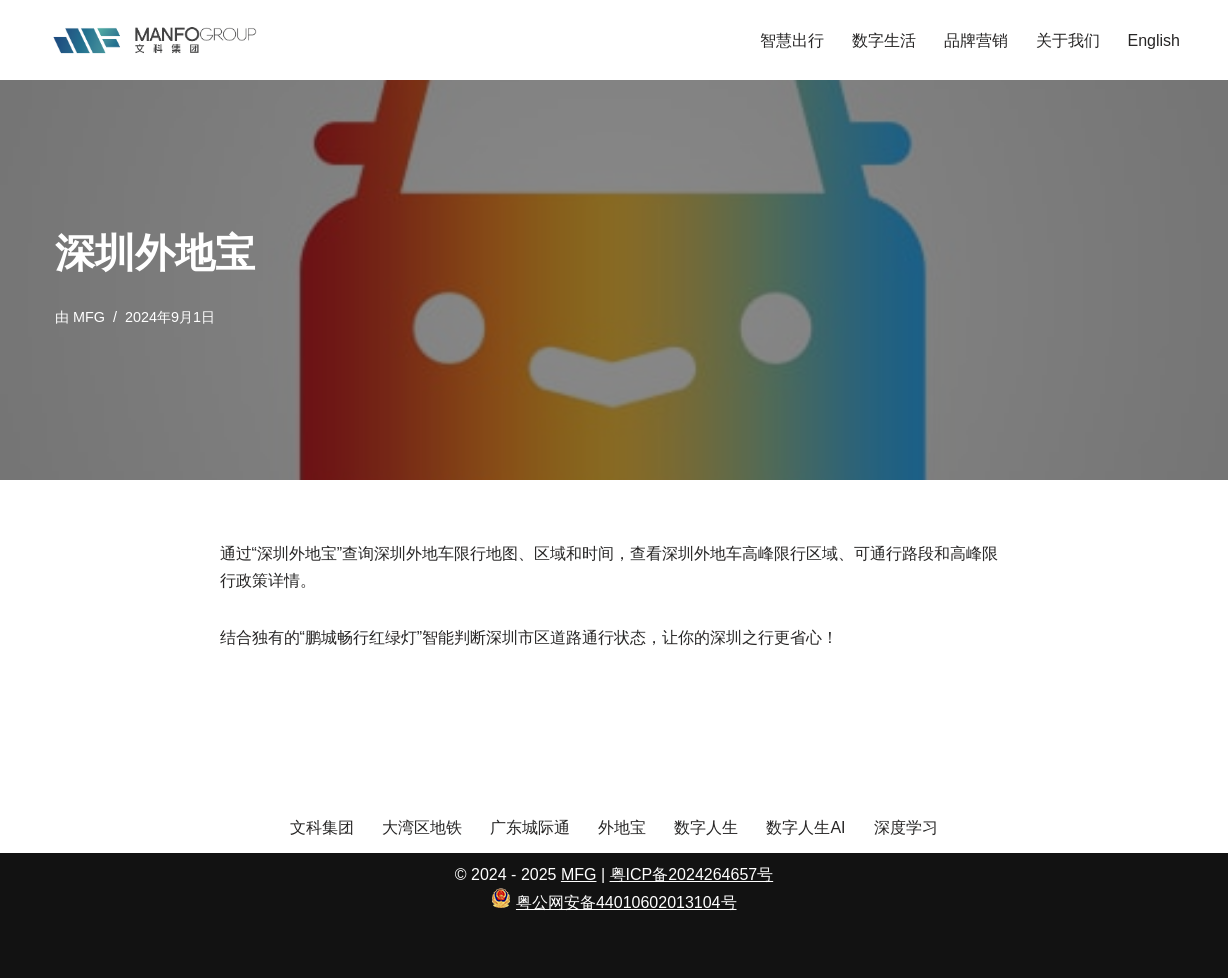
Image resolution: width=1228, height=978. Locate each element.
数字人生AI (805, 827)
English (1154, 40)
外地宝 (622, 827)
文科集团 (322, 827)
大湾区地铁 (422, 827)
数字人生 (706, 827)
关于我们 (1068, 40)
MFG (89, 317)
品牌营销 (976, 40)
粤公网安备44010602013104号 (626, 902)
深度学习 (906, 827)
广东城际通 (530, 827)
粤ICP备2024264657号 (692, 874)
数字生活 (884, 40)
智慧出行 (792, 40)
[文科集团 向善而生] (154, 40)
